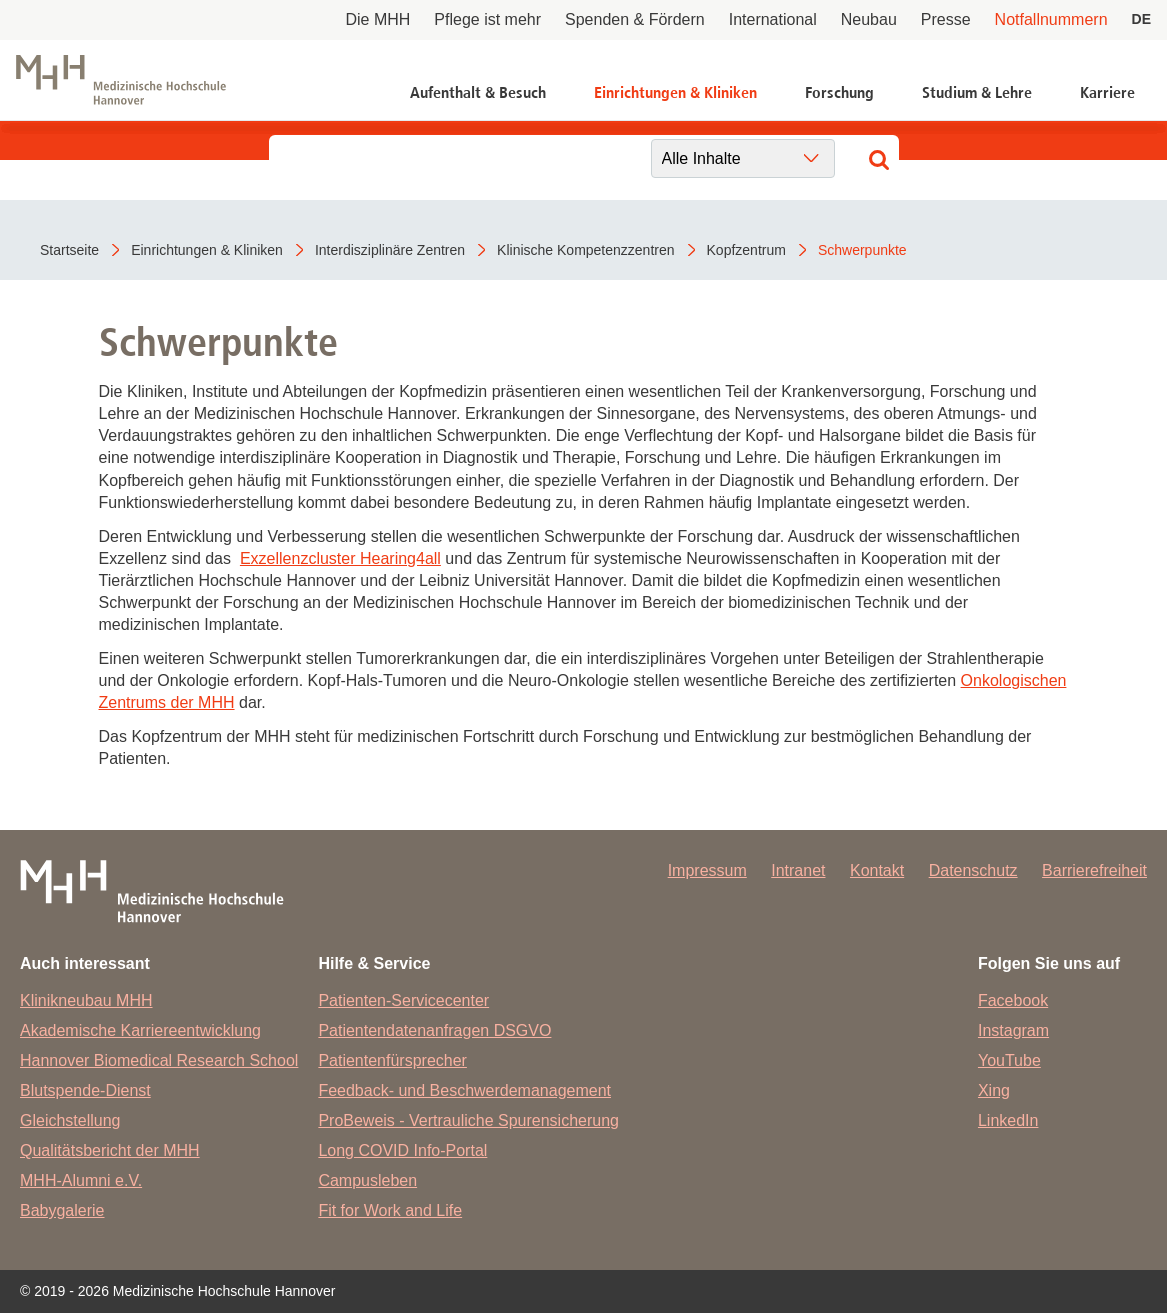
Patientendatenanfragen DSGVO (434, 1030)
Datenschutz (973, 870)
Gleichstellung (70, 1120)
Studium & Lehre (977, 92)
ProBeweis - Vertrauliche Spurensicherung (468, 1120)
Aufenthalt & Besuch (478, 92)
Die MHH (377, 19)
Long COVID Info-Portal (402, 1150)
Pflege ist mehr (487, 19)
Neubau (869, 19)
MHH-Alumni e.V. (81, 1180)
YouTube (1009, 1060)
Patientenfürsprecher (392, 1060)
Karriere (1107, 92)
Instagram (1013, 1030)
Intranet (798, 870)
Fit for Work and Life (390, 1210)
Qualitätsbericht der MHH (110, 1150)
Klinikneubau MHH (86, 1000)
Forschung (839, 92)
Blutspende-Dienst (85, 1090)
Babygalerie (62, 1210)
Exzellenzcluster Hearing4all (340, 558)
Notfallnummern (1051, 19)
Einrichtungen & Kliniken (675, 92)
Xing (994, 1090)
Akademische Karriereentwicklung (140, 1030)
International (773, 19)
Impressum (707, 870)
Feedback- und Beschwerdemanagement (464, 1090)
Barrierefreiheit (1094, 870)
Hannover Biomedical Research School (159, 1060)
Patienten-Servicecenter (403, 1000)
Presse (946, 19)
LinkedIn (1008, 1120)
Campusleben (367, 1180)
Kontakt (877, 870)
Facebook (1013, 1000)
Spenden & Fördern (635, 19)
